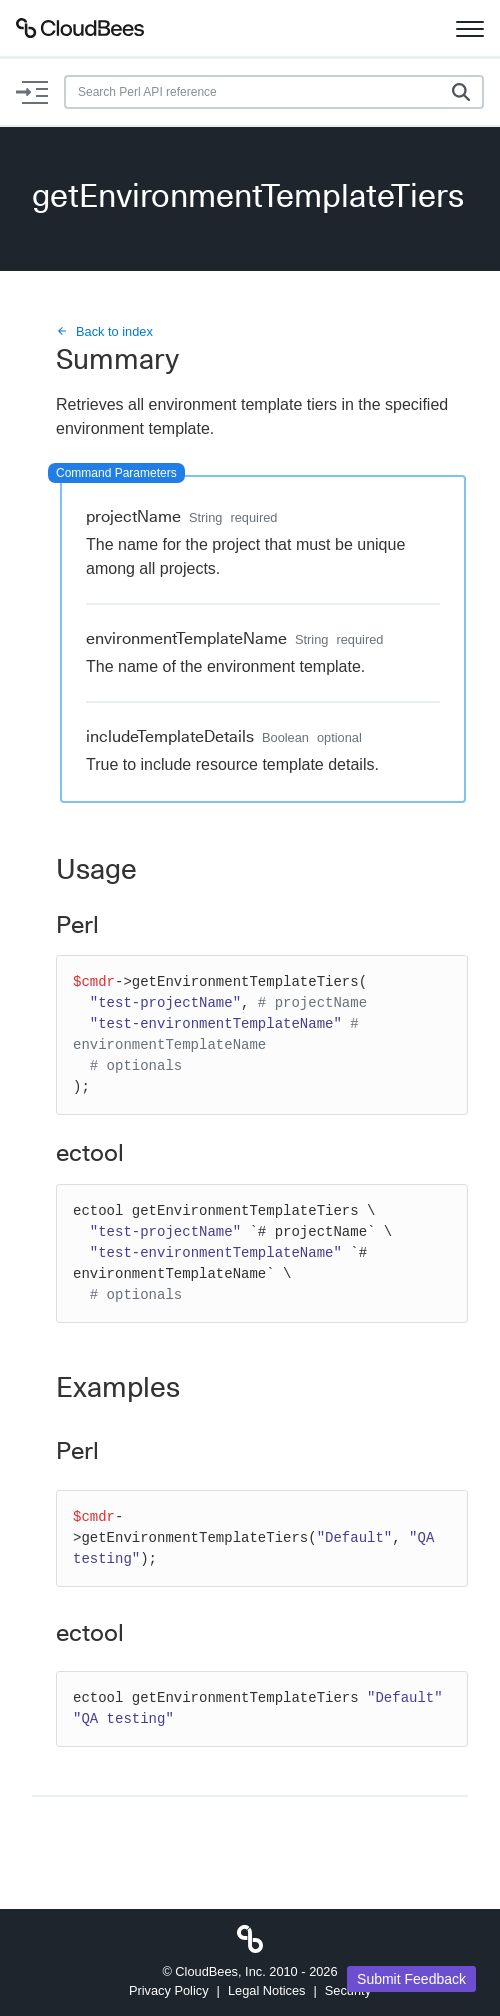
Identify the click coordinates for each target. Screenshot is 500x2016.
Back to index (104, 331)
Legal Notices (267, 1990)
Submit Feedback (411, 1979)
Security (348, 1990)
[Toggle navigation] (470, 28)
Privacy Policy (169, 1990)
